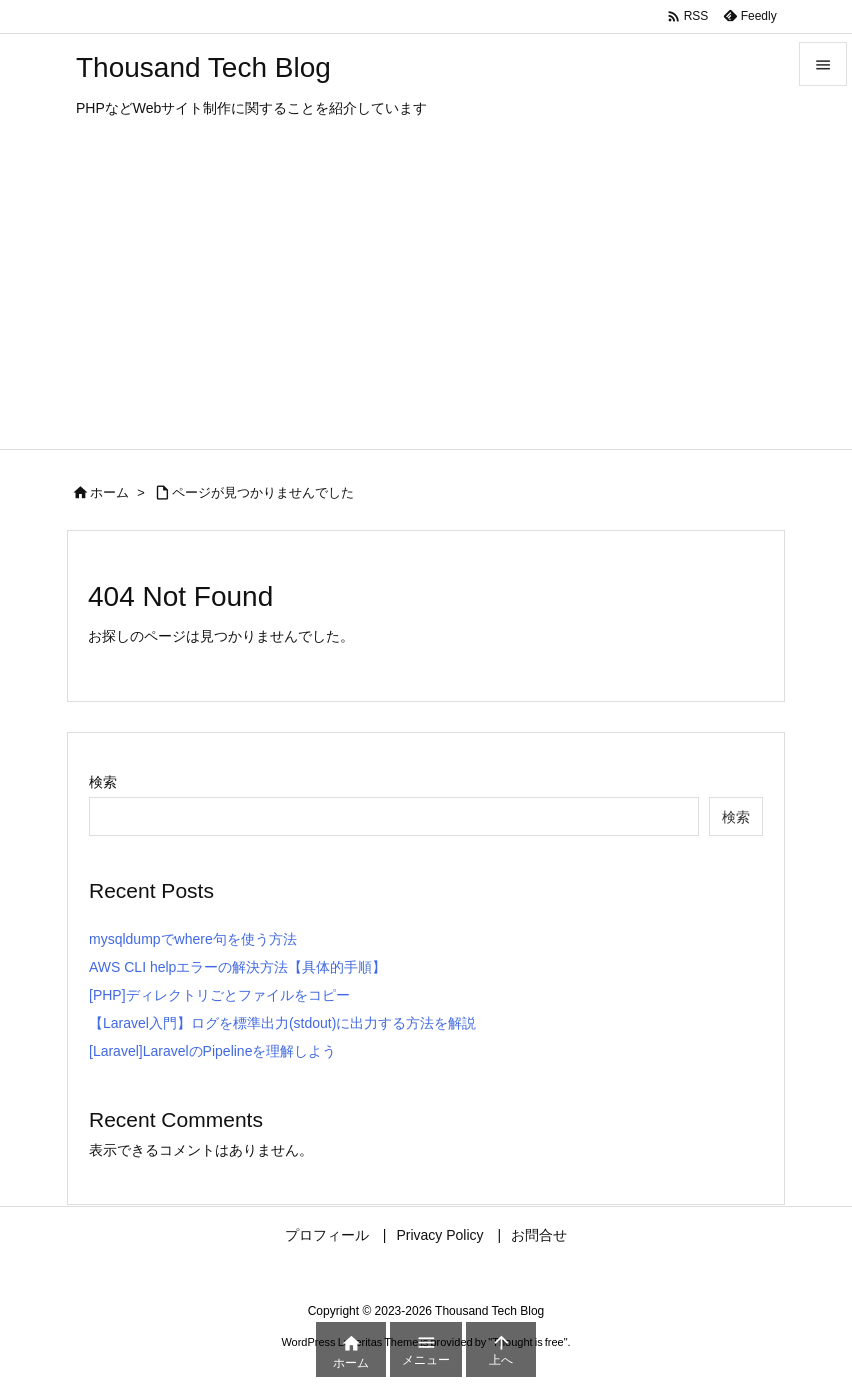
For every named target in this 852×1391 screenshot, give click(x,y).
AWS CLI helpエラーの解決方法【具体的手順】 (237, 967)
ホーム (109, 492)
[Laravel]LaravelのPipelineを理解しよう (212, 1051)
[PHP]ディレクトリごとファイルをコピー (219, 995)
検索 (103, 782)
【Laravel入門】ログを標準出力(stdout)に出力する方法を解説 (282, 1023)
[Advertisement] (426, 299)
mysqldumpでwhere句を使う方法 (193, 939)
